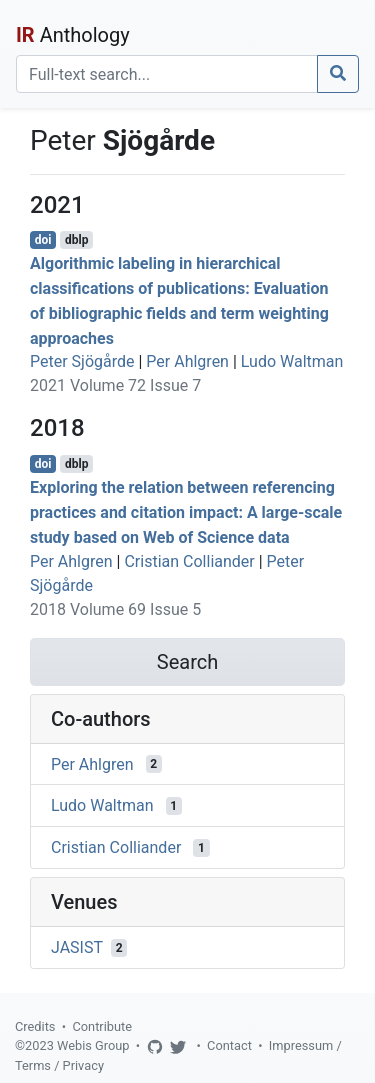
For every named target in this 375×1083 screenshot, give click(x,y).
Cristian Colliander (189, 561)
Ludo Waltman (292, 361)
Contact (229, 1045)
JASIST (77, 947)
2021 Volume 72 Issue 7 (115, 385)
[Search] (167, 74)
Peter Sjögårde (82, 361)
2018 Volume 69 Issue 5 (115, 609)
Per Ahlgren (187, 361)
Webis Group (93, 1045)
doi (43, 240)
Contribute (102, 1026)
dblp (76, 240)
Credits (35, 1026)
